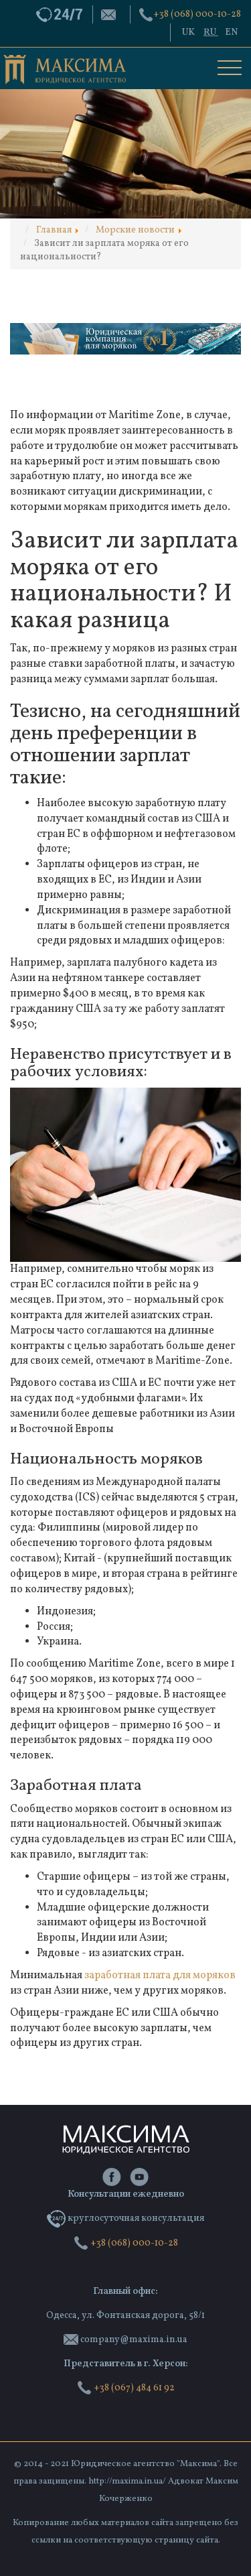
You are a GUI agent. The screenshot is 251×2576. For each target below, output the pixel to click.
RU (210, 32)
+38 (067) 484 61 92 (126, 2388)
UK (189, 32)
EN (231, 32)
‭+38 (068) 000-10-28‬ (197, 14)
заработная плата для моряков (160, 1975)
